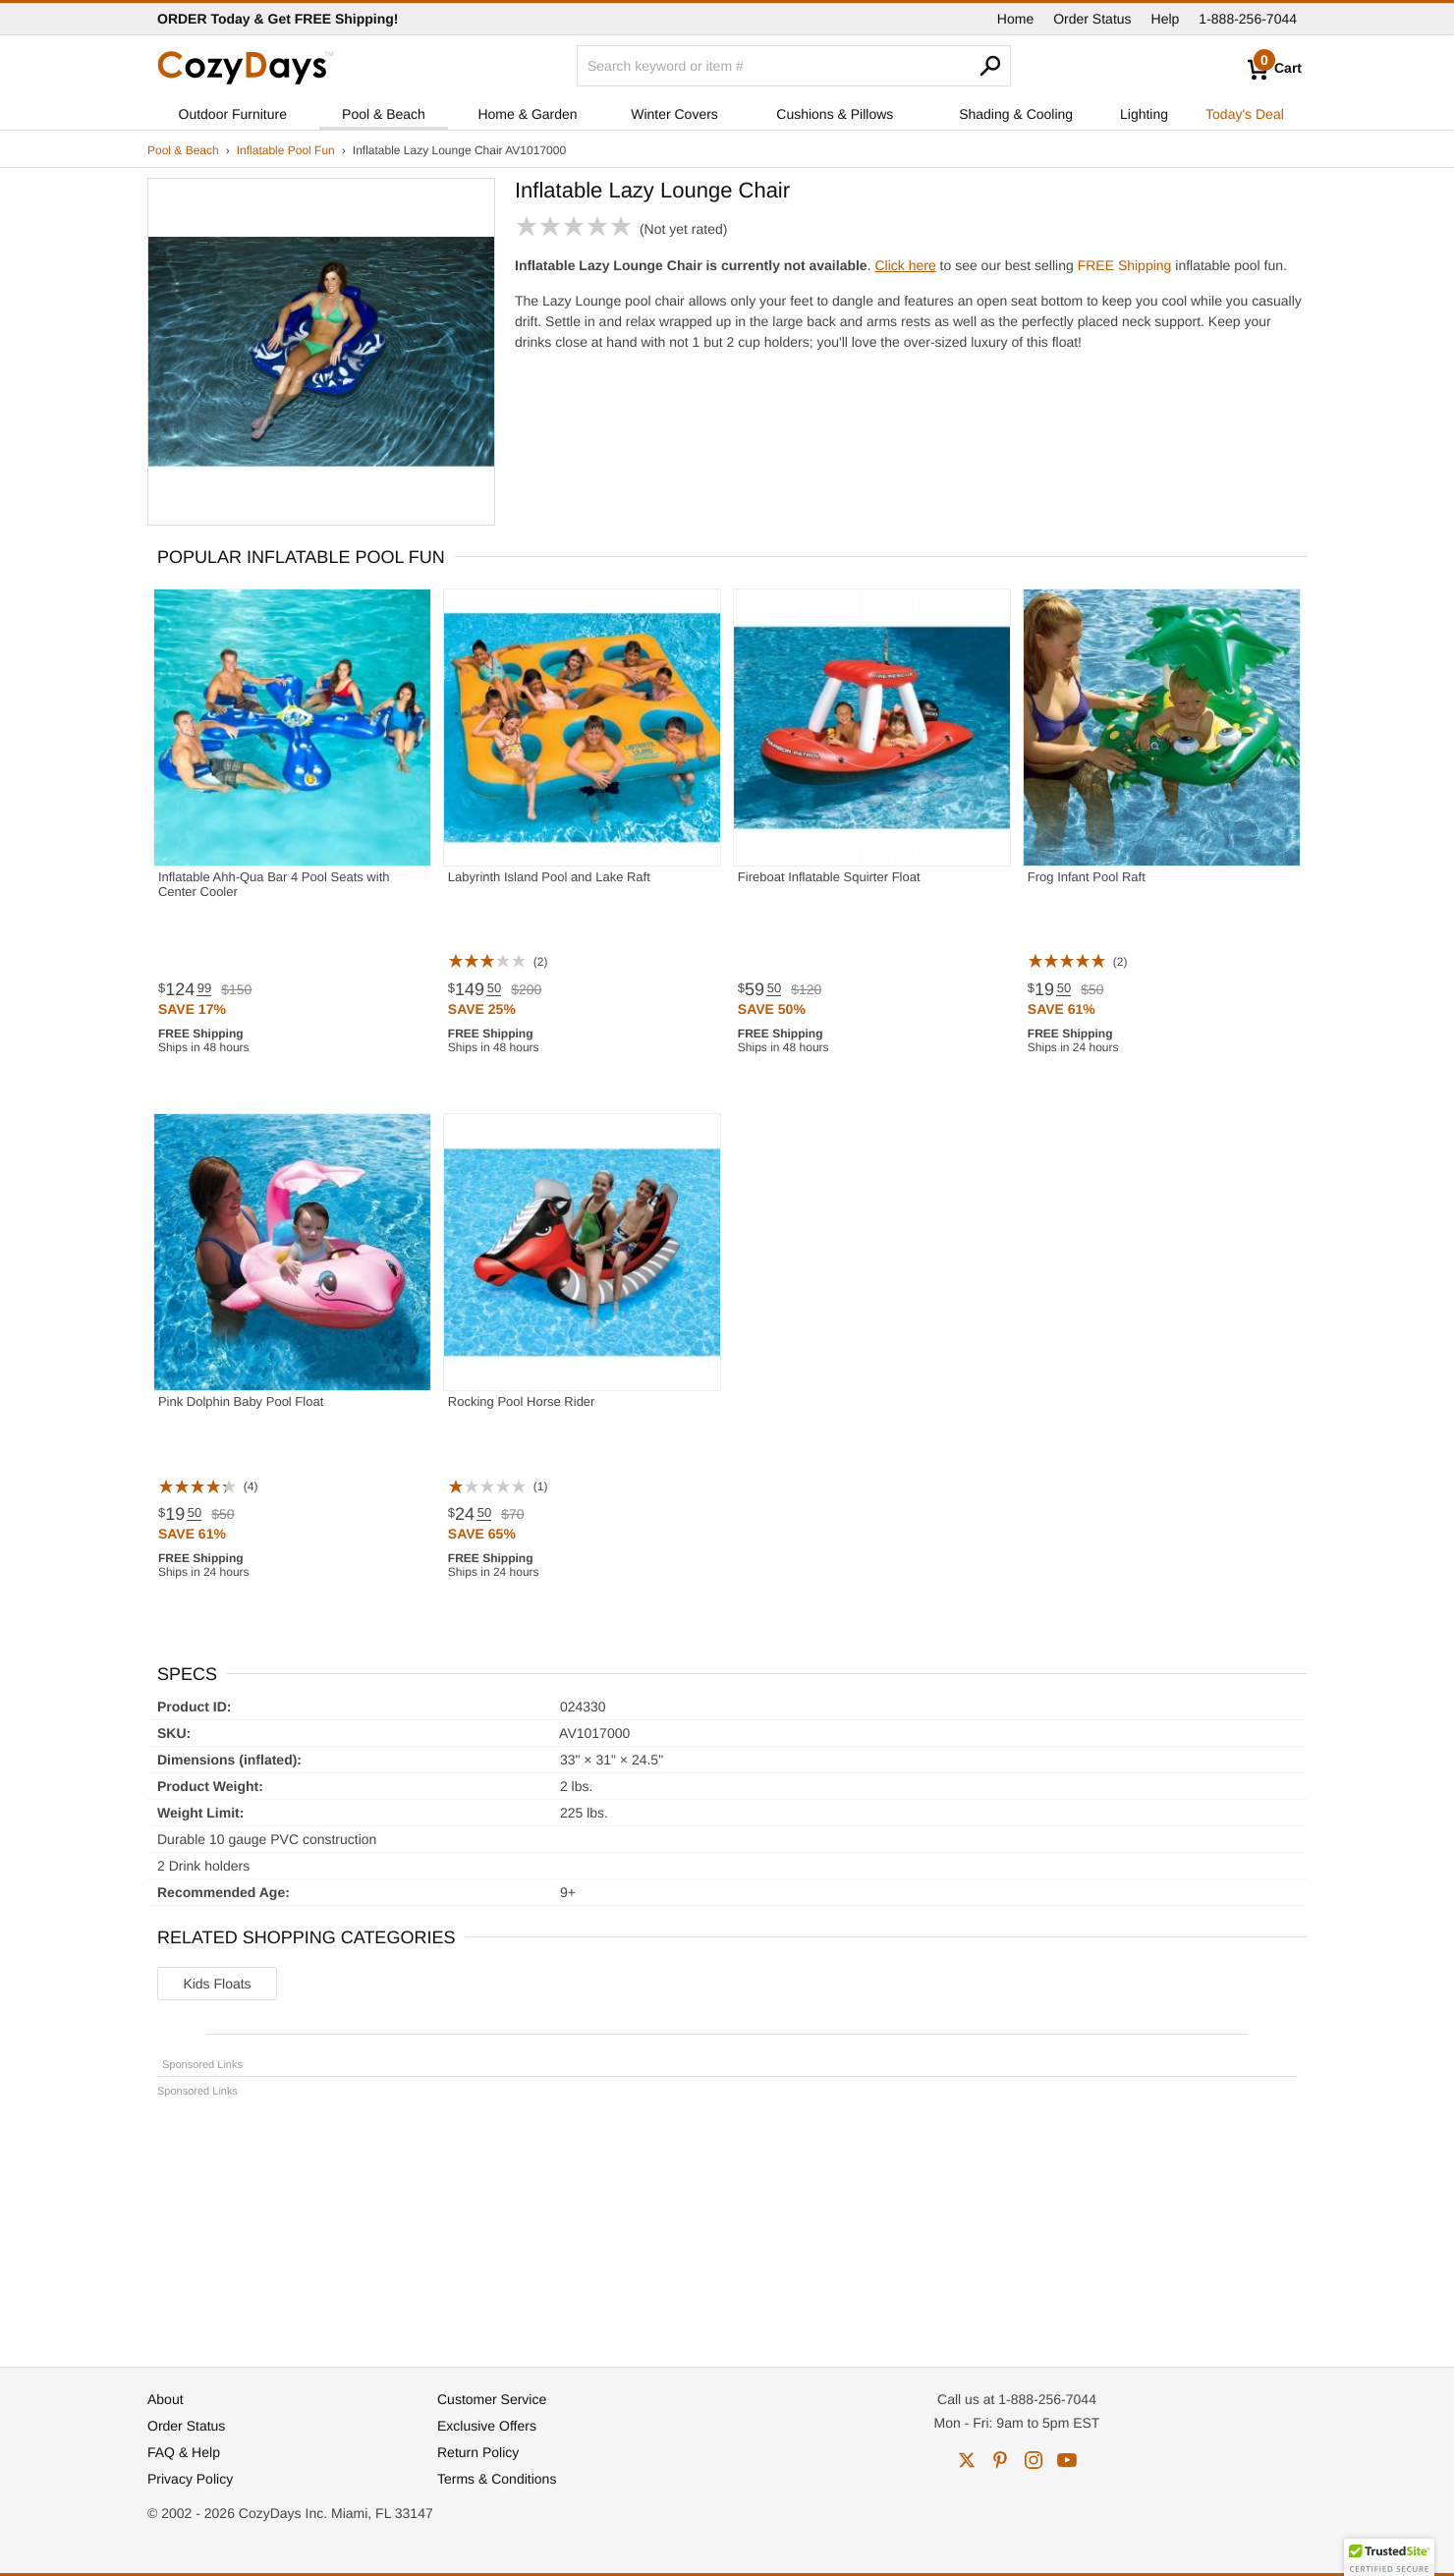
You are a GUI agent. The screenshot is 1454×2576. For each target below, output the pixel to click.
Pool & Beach (383, 114)
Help (1165, 19)
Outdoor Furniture (233, 114)
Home (1015, 19)
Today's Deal (1244, 114)
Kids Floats (217, 1983)
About (165, 2399)
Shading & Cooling (1016, 114)
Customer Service (491, 2399)
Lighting (1144, 114)
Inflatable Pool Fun (286, 150)
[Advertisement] (727, 2223)
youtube (1067, 2460)
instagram (1033, 2460)
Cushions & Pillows (834, 114)
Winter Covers (674, 114)
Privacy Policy (190, 2479)
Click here (904, 265)
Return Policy (478, 2452)
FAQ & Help (183, 2452)
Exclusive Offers (486, 2426)
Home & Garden (527, 114)
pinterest (1000, 2460)
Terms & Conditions (496, 2479)
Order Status (1092, 19)
